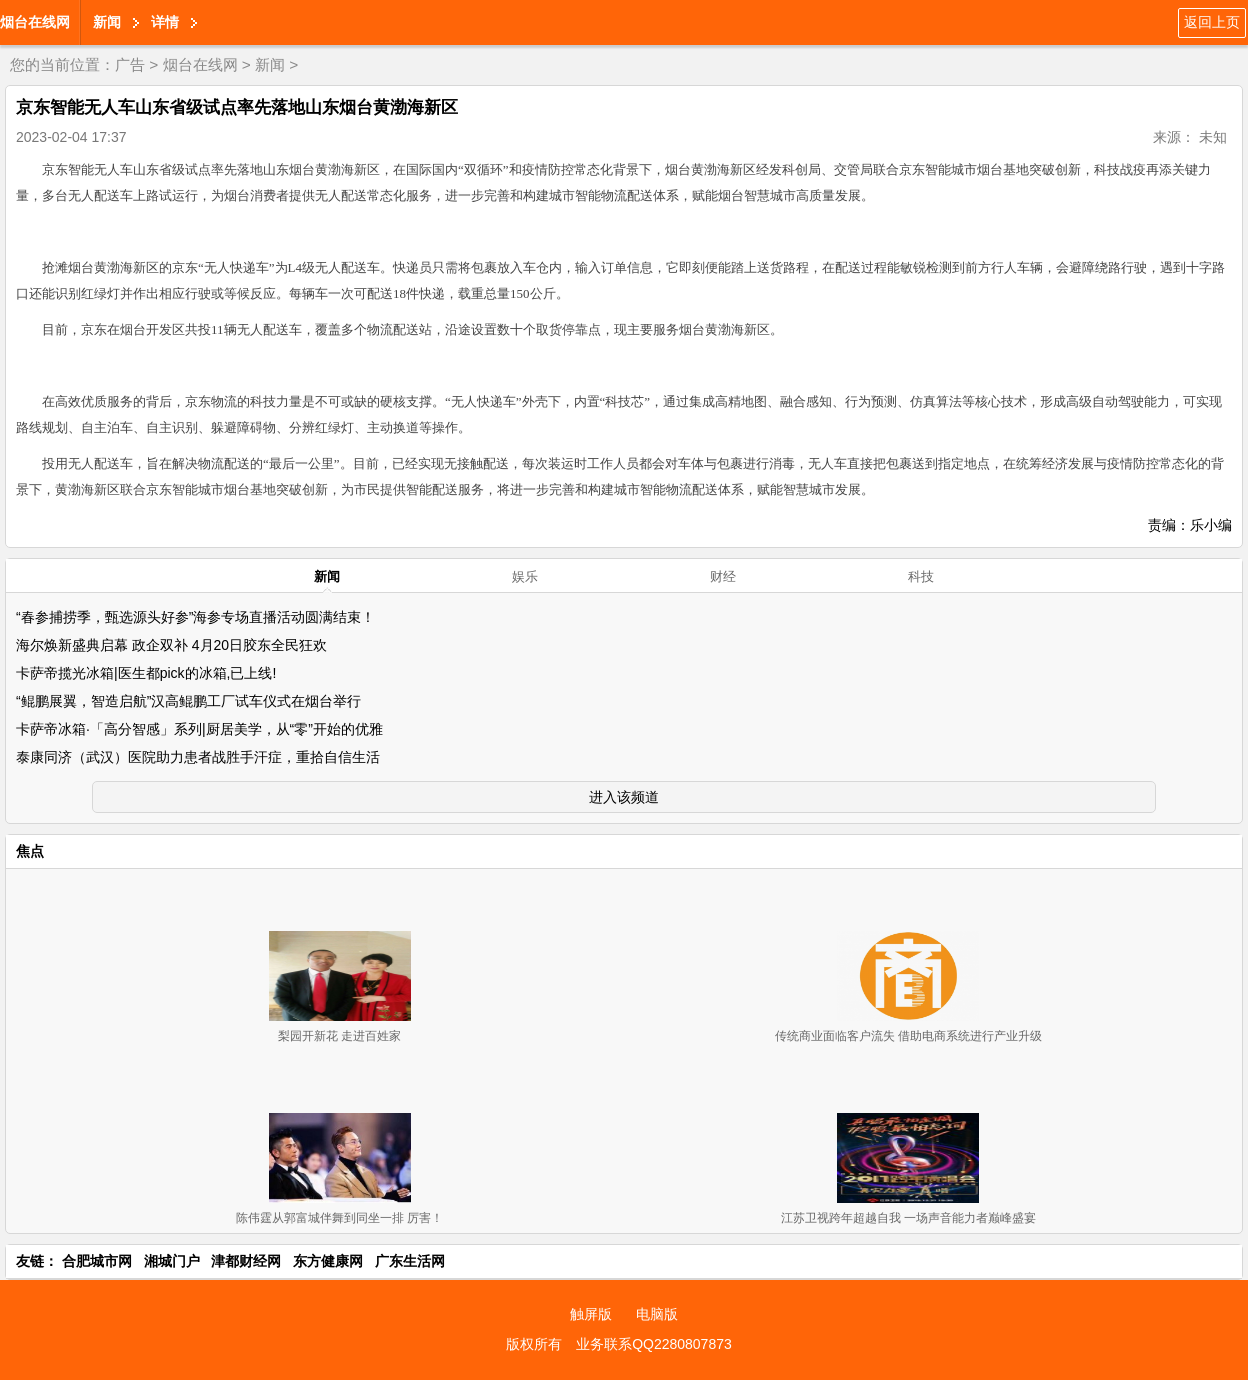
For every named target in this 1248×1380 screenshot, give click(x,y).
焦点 (30, 851)
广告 (130, 64)
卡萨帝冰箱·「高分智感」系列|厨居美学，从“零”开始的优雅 (199, 729)
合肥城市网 (97, 1261)
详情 (165, 22)
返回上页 (1212, 22)
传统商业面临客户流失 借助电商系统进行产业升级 (908, 1036)
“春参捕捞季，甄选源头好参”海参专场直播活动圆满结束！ (195, 617)
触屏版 (591, 1314)
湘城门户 (172, 1261)
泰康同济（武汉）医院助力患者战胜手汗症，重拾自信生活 (198, 757)
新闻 (107, 22)
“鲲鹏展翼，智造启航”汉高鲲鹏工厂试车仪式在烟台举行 (188, 701)
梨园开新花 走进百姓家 (339, 1036)
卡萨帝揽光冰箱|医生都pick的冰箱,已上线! (146, 673)
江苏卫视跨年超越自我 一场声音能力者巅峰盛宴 (908, 1218)
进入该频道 (624, 797)
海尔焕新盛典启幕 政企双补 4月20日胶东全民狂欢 (171, 645)
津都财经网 (246, 1261)
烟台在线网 (35, 22)
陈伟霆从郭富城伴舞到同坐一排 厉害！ (339, 1218)
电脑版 (657, 1314)
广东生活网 (410, 1261)
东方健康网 (328, 1261)
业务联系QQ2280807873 (654, 1344)
